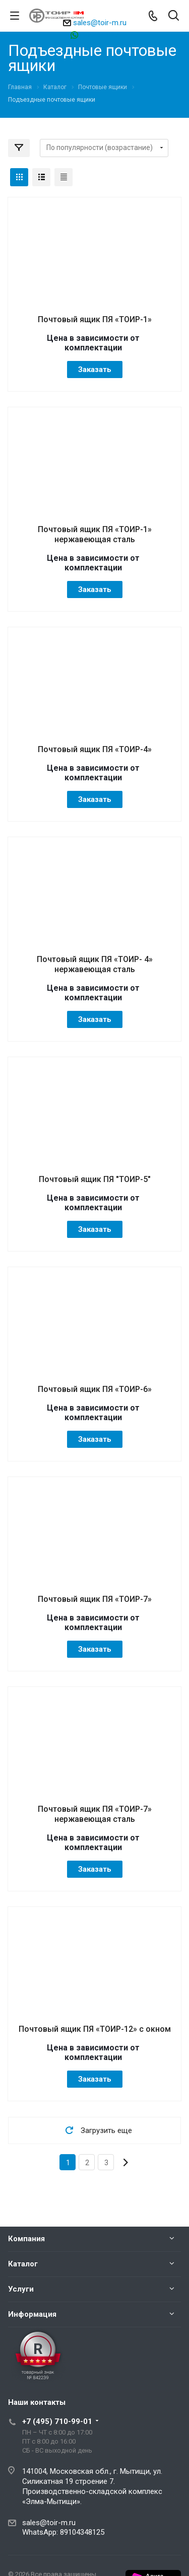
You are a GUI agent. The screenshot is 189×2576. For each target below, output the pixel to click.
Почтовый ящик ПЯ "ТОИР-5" (95, 1179)
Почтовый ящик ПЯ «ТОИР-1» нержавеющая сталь (95, 534)
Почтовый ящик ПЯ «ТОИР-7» (95, 1599)
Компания (26, 2238)
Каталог (23, 2263)
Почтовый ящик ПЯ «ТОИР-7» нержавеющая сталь (95, 1814)
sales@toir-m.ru (100, 22)
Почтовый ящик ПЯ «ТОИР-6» (95, 1389)
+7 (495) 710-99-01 (57, 2421)
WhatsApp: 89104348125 (63, 2532)
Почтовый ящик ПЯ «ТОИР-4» (95, 749)
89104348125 (99, 34)
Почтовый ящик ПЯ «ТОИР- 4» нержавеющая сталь (95, 964)
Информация (32, 2314)
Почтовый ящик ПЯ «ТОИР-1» (95, 319)
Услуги (21, 2289)
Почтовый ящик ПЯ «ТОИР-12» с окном (95, 2029)
